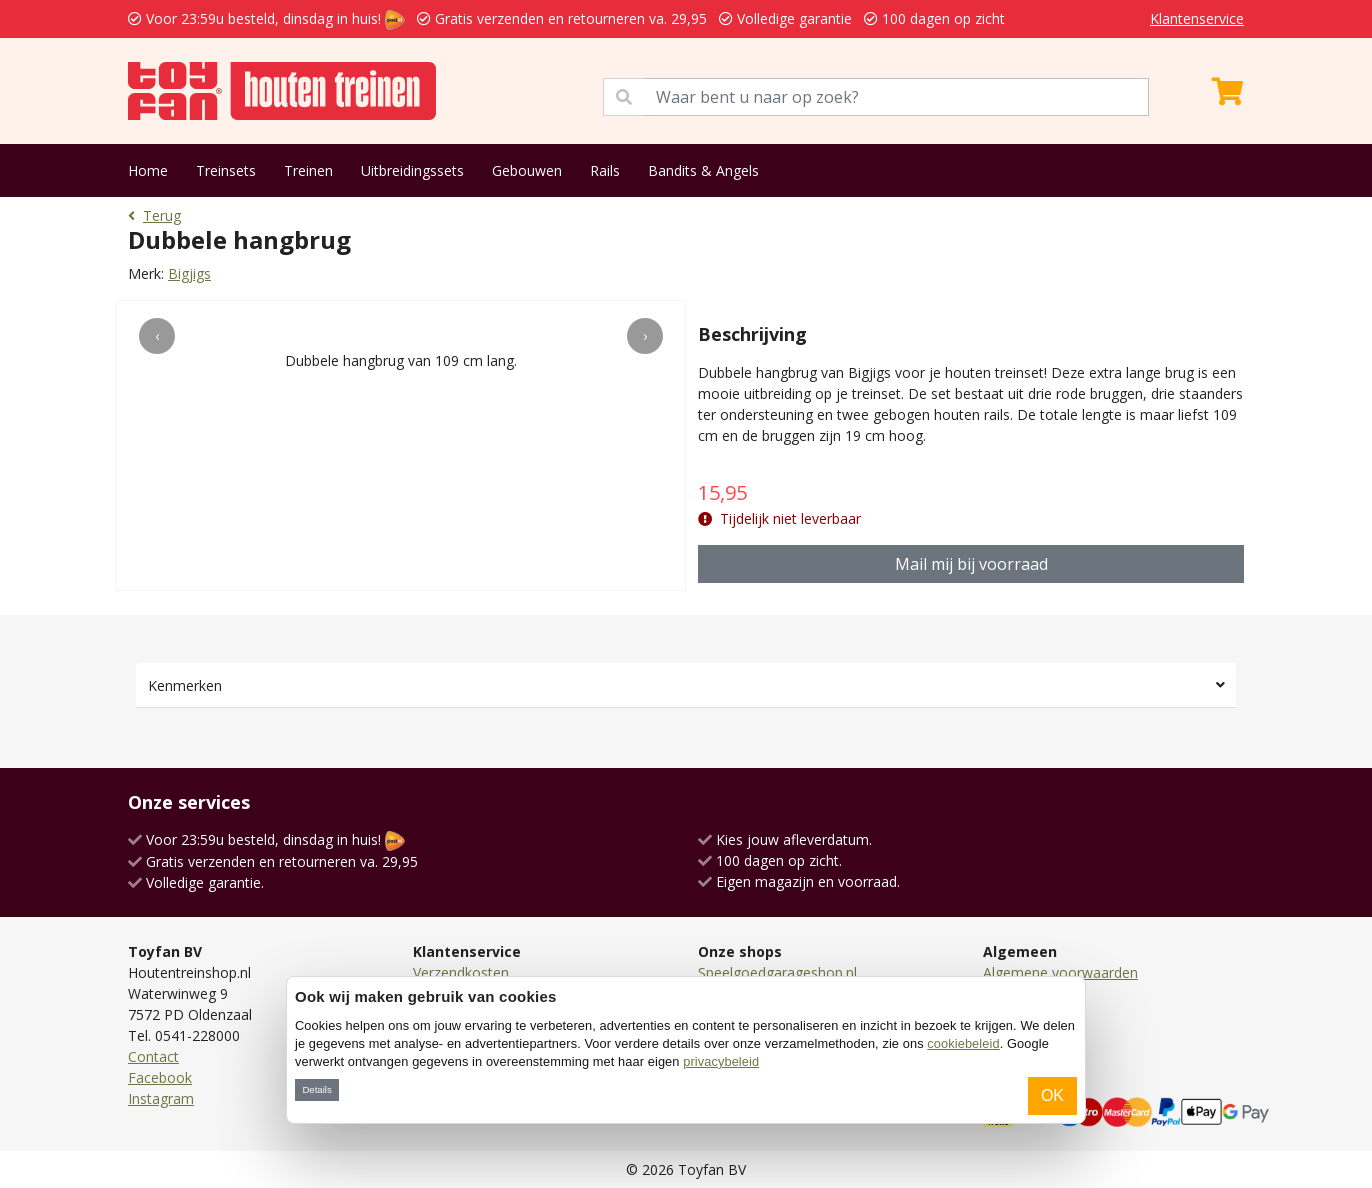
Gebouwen (527, 170)
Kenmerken (185, 685)
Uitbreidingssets (412, 170)
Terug (154, 215)
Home (148, 170)
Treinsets (226, 170)
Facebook (160, 1077)
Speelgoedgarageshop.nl (777, 972)
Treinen (308, 170)
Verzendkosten (461, 972)
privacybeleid (721, 1061)
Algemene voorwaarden (1060, 972)
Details (316, 1089)
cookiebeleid (963, 1043)
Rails (605, 170)
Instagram (161, 1098)
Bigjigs (189, 273)
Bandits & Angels (703, 170)
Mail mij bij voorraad (971, 564)
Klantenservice (1197, 18)
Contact (153, 1056)
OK (1052, 1095)
